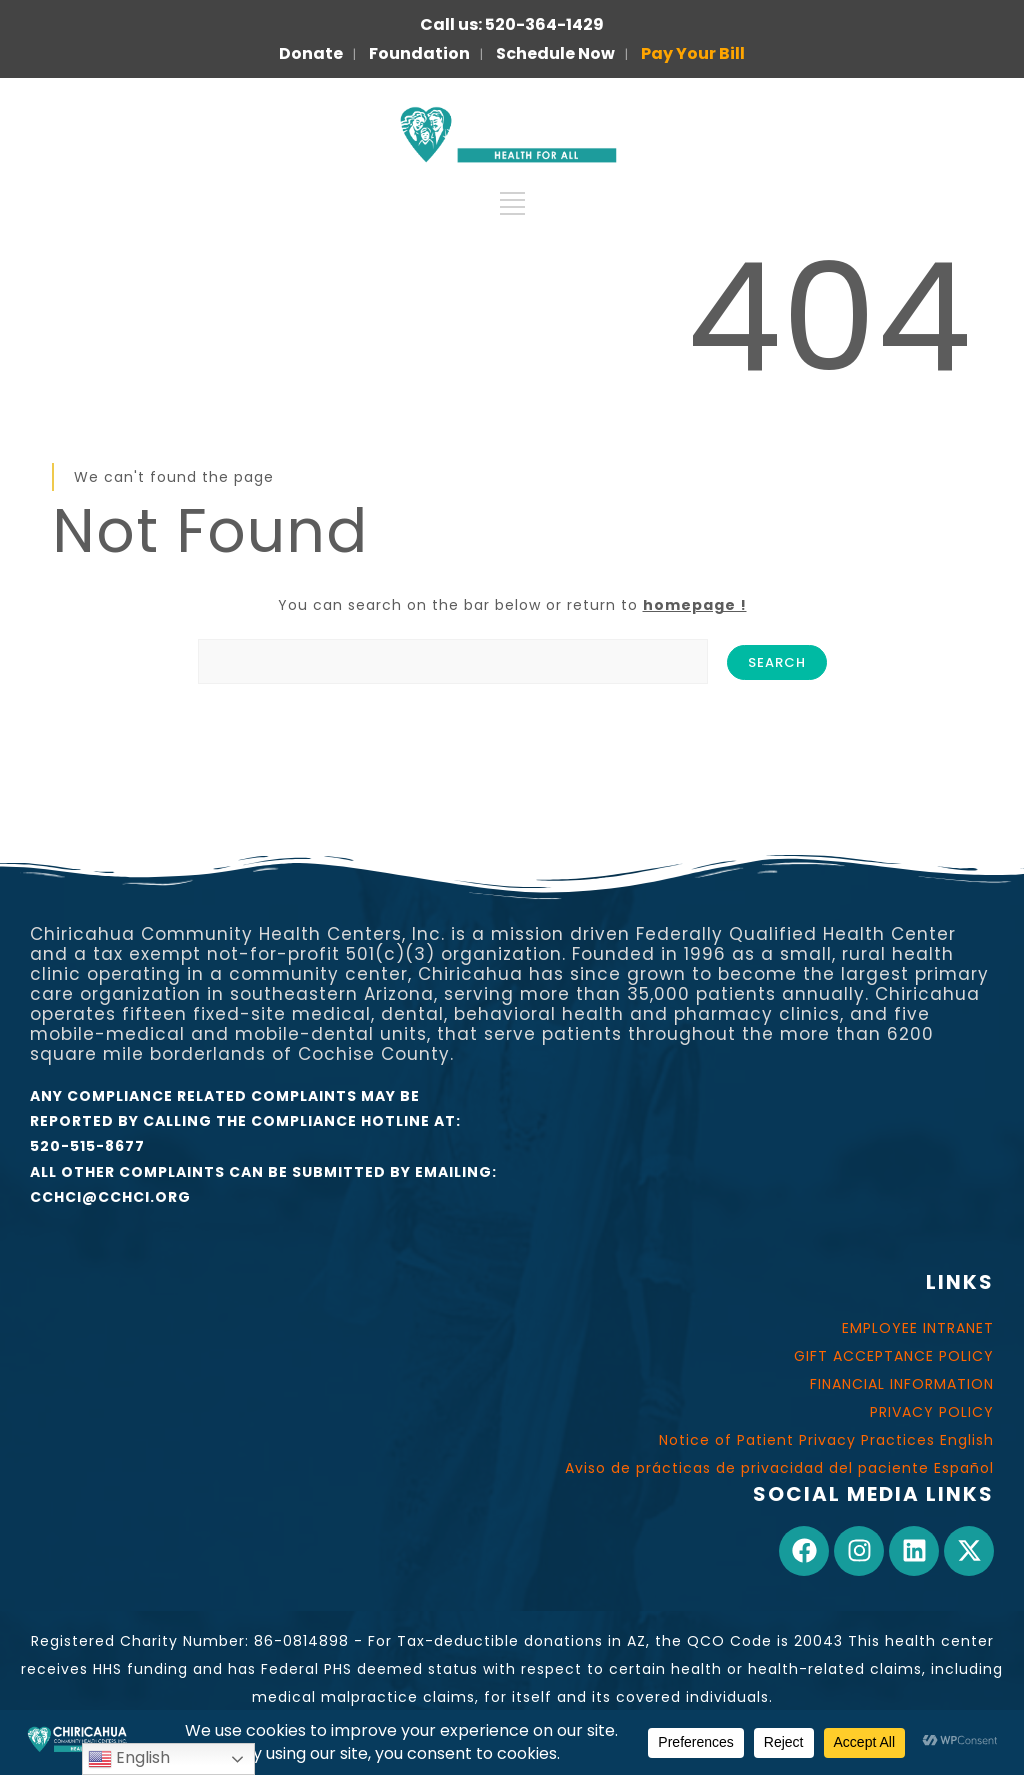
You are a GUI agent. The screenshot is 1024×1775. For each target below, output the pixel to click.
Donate (311, 53)
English (129, 1758)
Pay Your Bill (693, 53)
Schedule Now (555, 53)
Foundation (419, 53)
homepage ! (695, 605)
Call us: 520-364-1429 (512, 24)
